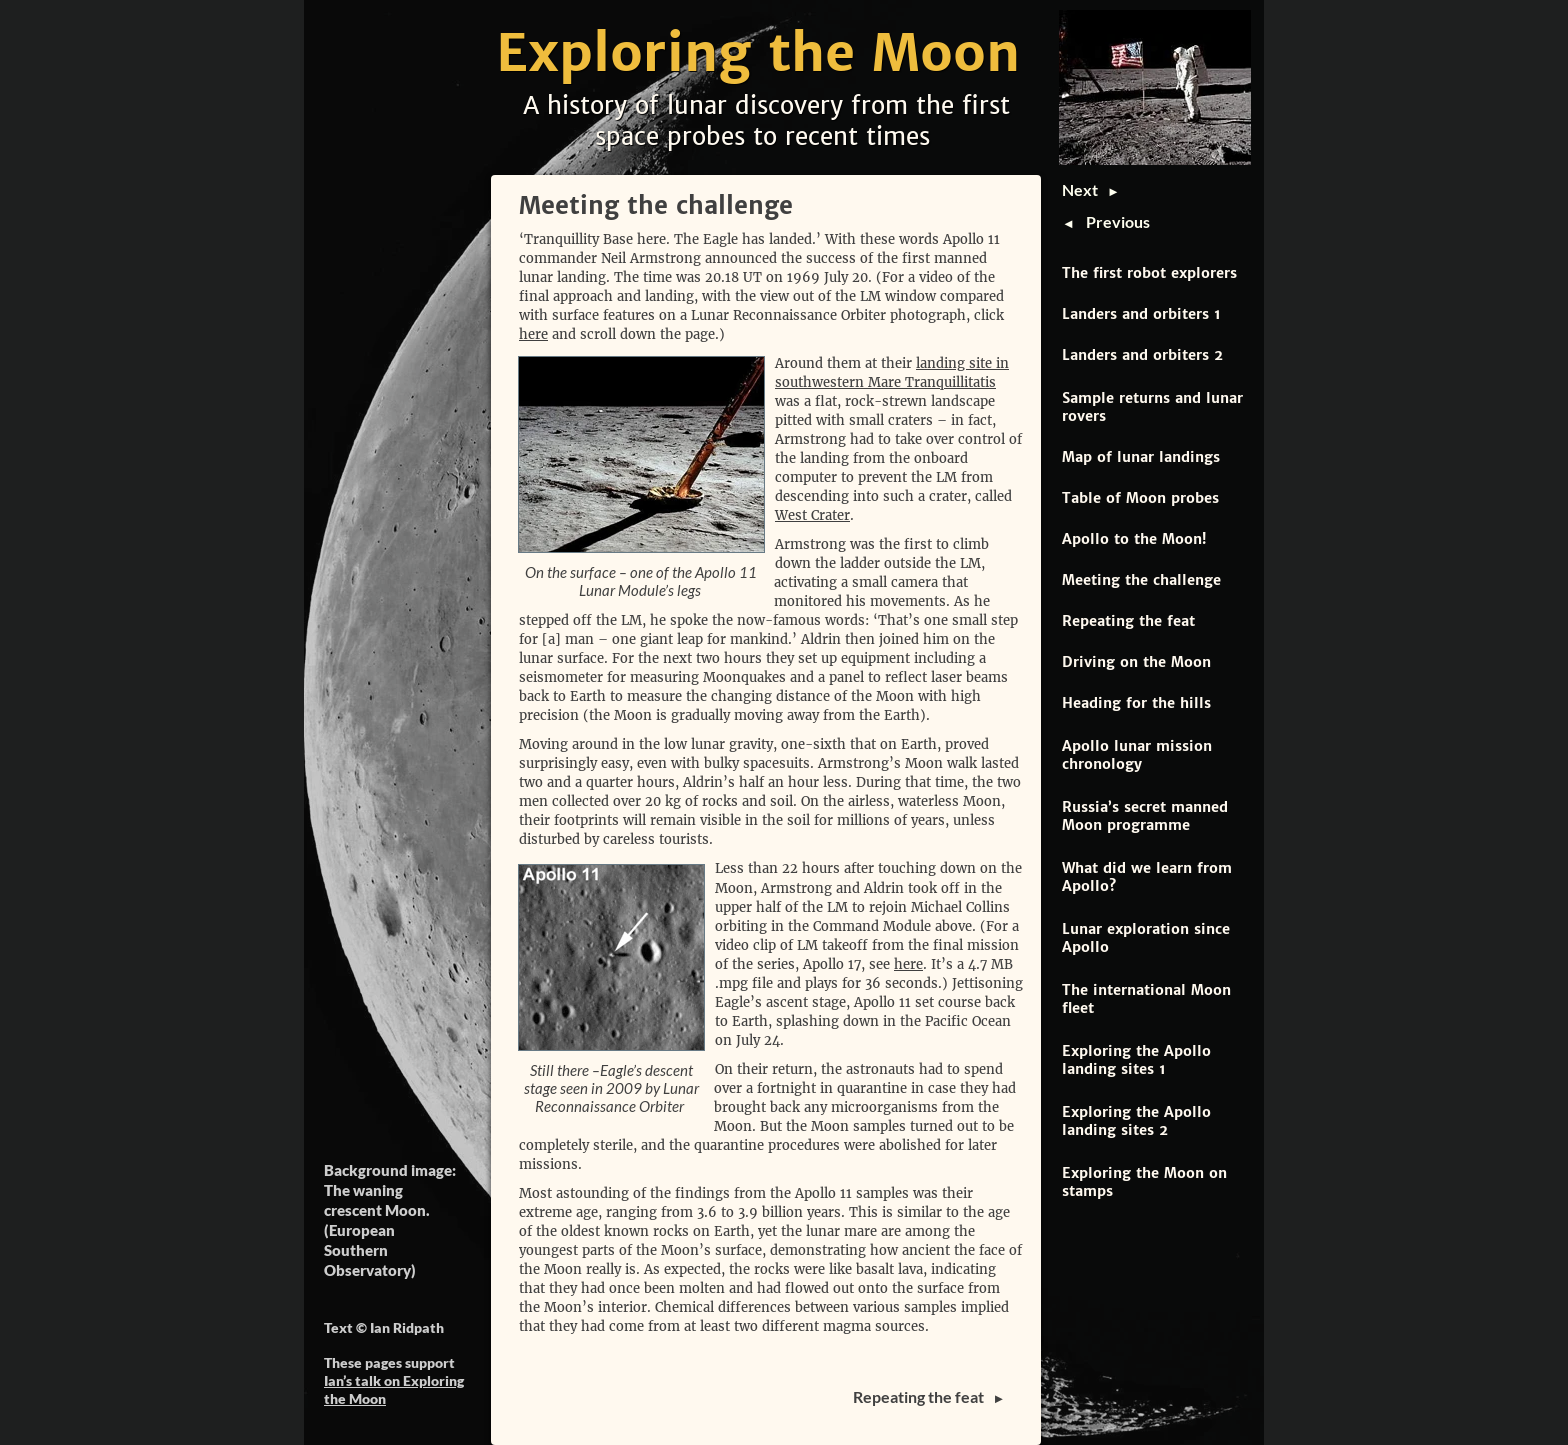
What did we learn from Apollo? (1147, 877)
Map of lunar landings (1141, 457)
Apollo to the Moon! (1134, 539)
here (533, 334)
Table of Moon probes (1140, 498)
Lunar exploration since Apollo (1146, 938)
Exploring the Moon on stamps (1144, 1182)
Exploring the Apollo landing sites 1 (1136, 1060)
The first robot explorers (1149, 273)
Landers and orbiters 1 (1141, 314)
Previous (1118, 221)
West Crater (812, 515)
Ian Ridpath (407, 1327)
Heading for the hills (1136, 703)
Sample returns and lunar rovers (1152, 407)
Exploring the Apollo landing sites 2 (1136, 1121)
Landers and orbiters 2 (1142, 355)
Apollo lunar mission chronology (1137, 755)
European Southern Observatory (367, 1250)
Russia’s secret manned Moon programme (1145, 816)
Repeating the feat (1128, 621)
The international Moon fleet (1146, 999)
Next (1084, 189)
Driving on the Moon (1136, 662)
